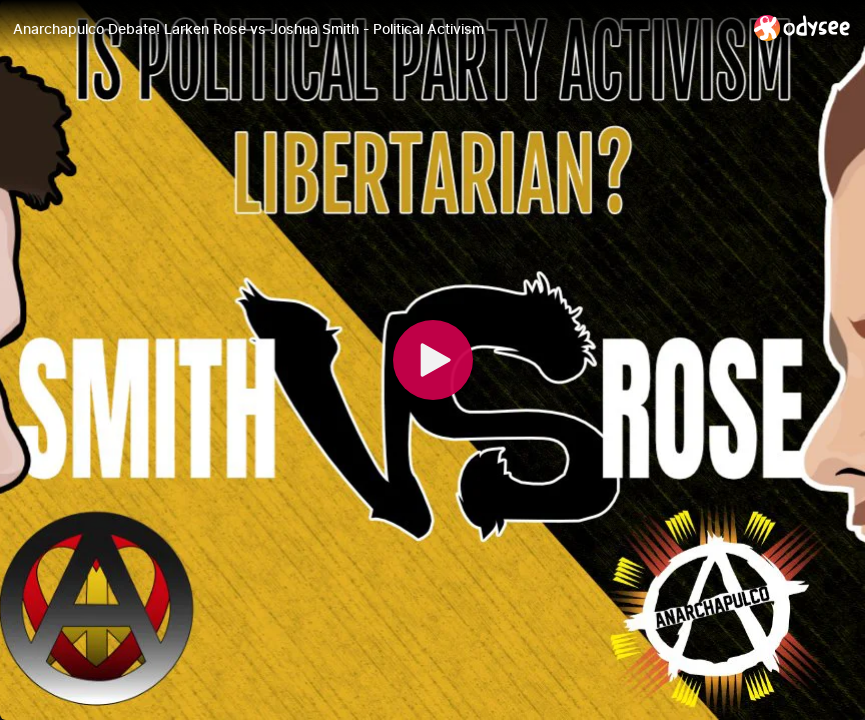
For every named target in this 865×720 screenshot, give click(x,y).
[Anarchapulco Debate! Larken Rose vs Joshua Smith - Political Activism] (375, 29)
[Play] (433, 360)
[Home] (802, 27)
